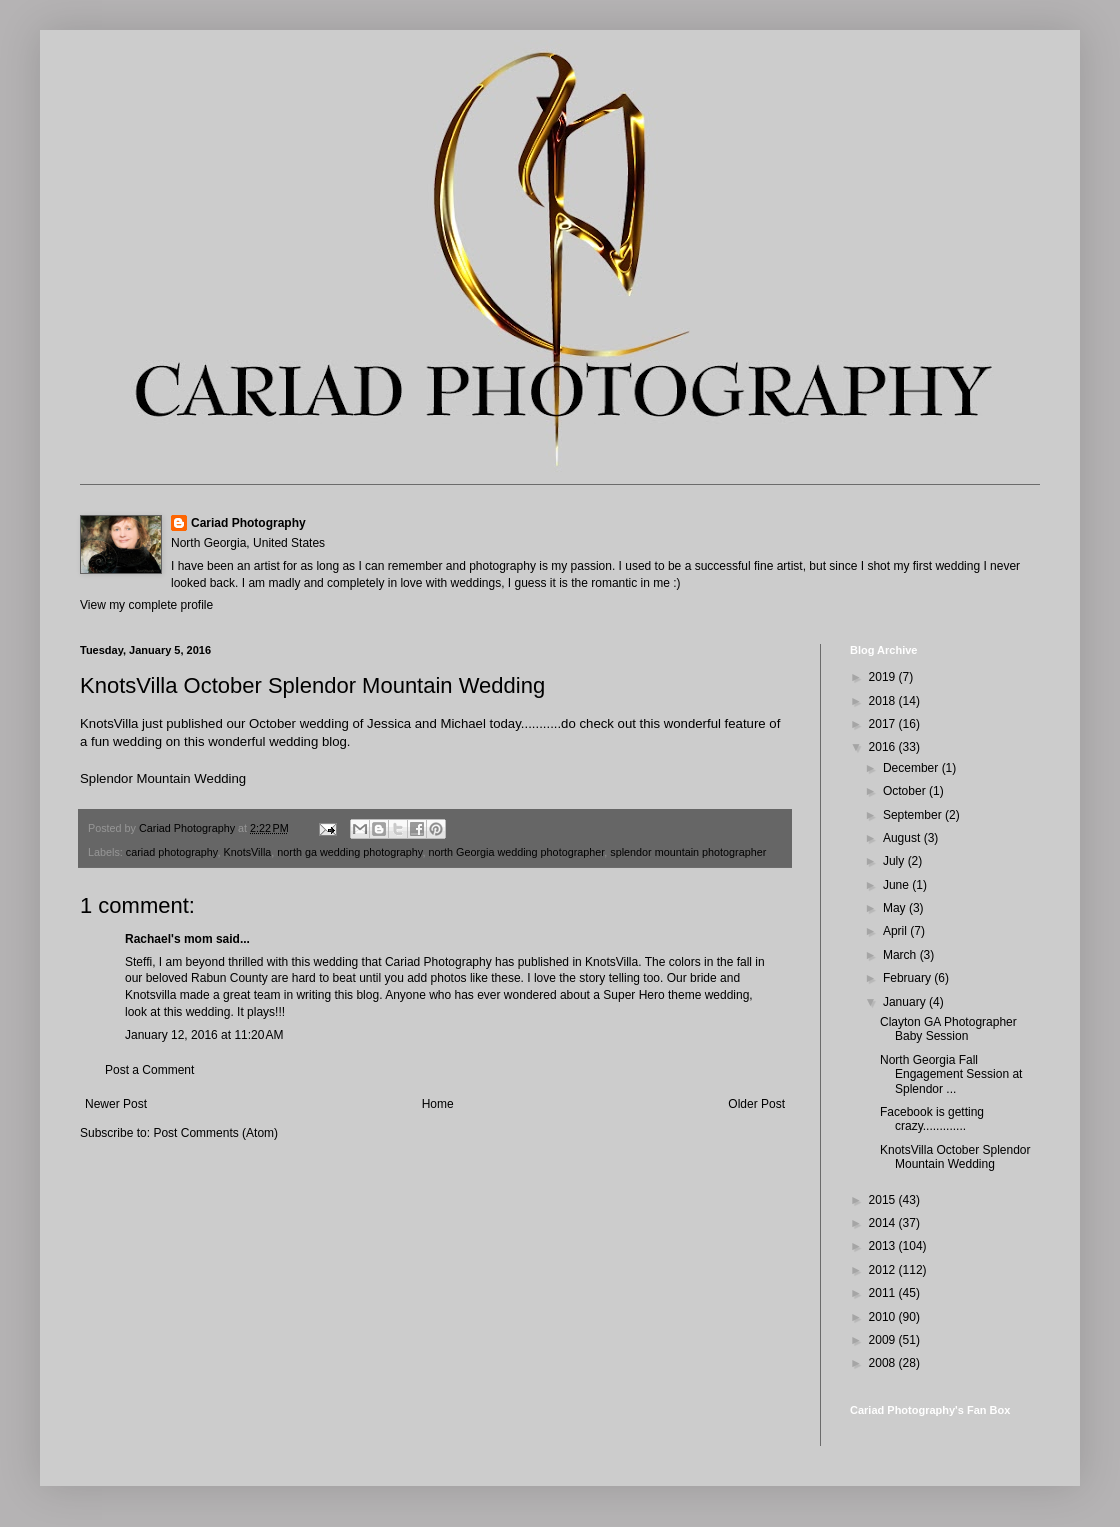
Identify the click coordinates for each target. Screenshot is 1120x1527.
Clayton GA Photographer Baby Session (948, 1029)
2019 (884, 677)
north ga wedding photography (349, 852)
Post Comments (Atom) (215, 1133)
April (896, 931)
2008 (884, 1363)
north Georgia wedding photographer (516, 852)
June (897, 885)
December (912, 768)
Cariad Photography (248, 523)
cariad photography (172, 852)
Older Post (756, 1104)
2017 (884, 724)
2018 (884, 701)
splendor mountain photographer (688, 852)
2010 (884, 1317)
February (908, 978)
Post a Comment (149, 1070)
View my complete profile (146, 605)
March (901, 955)
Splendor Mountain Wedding (163, 778)
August (903, 838)
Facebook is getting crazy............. (932, 1119)
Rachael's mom (169, 939)
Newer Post (116, 1104)
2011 (884, 1293)
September (914, 815)
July (895, 861)
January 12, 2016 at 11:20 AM (204, 1035)
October (906, 791)
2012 (884, 1270)
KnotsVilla (247, 852)
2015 (884, 1200)
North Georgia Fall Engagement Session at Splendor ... (951, 1074)
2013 (884, 1246)
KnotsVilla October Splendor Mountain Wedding (955, 1157)
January (906, 1002)
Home (438, 1104)
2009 (884, 1340)
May (896, 908)
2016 (884, 747)
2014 (884, 1223)
